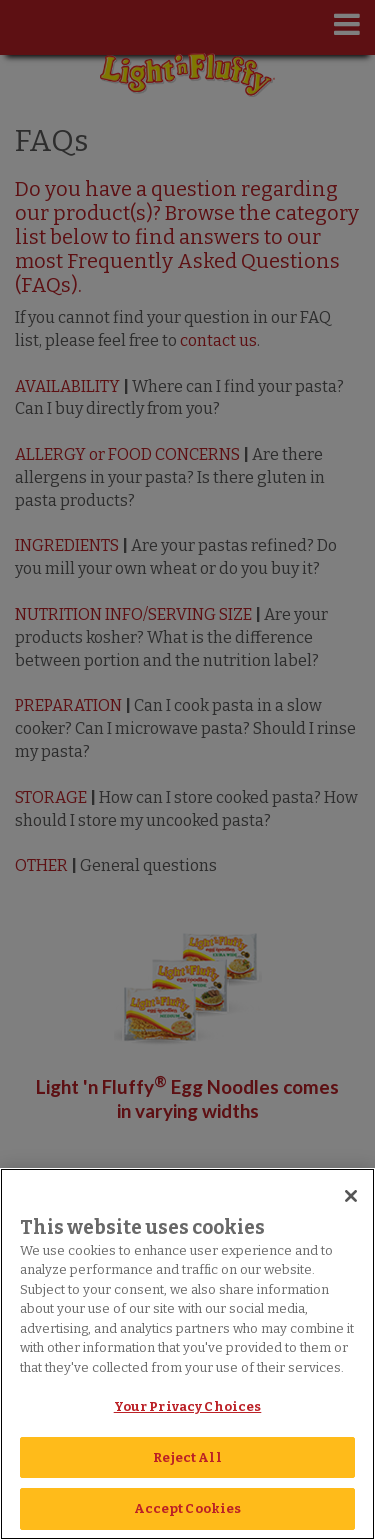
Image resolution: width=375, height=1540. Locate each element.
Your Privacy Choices (188, 1406)
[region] (187, 1354)
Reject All (187, 1457)
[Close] (351, 1196)
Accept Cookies (188, 1508)
